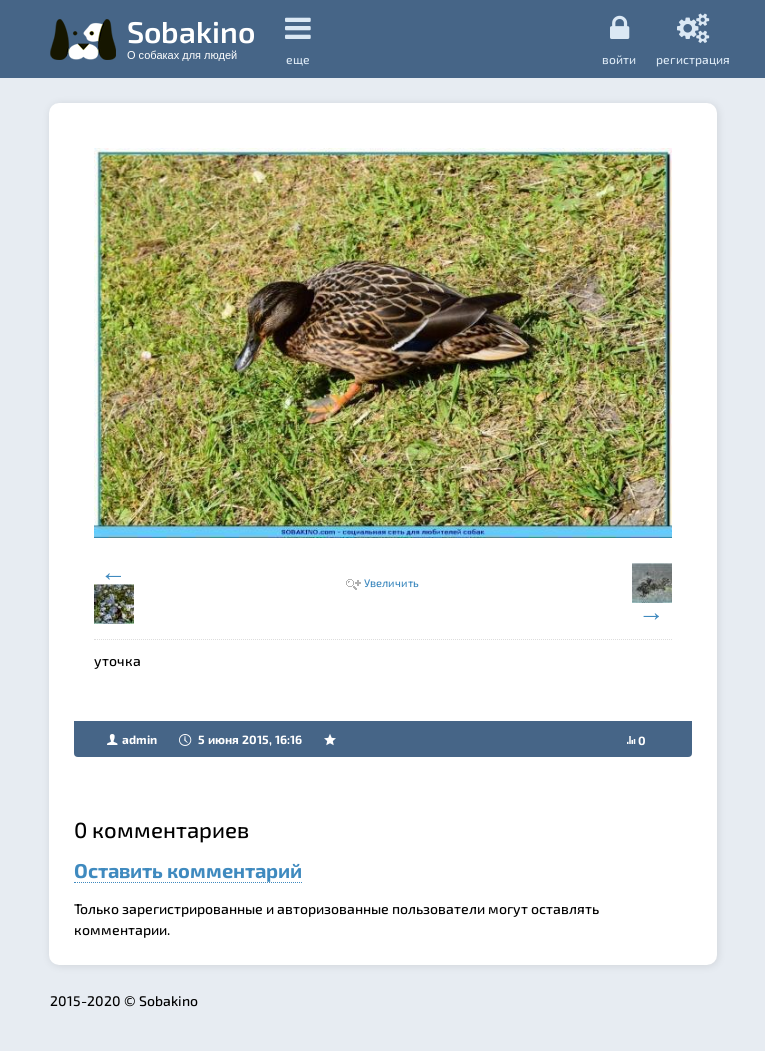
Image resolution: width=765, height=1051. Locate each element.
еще (298, 39)
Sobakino (191, 37)
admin (139, 739)
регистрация (693, 39)
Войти (619, 39)
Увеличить (391, 582)
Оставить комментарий (188, 870)
